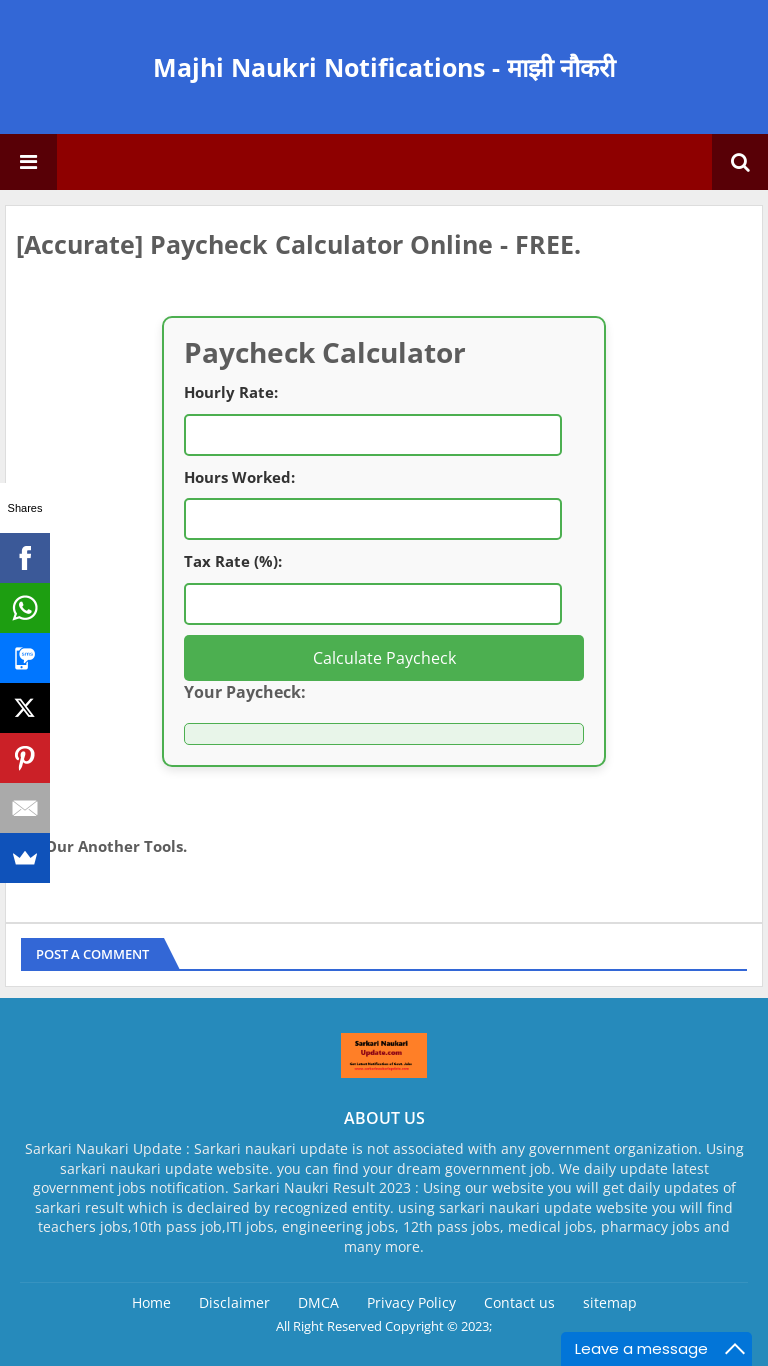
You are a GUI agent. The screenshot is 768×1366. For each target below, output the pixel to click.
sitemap (610, 1302)
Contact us (519, 1302)
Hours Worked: (239, 477)
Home (151, 1302)
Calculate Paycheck (384, 658)
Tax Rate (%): (233, 561)
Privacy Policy (411, 1302)
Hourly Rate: (231, 392)
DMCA (318, 1302)
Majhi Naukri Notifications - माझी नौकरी (384, 67)
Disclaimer (234, 1302)
